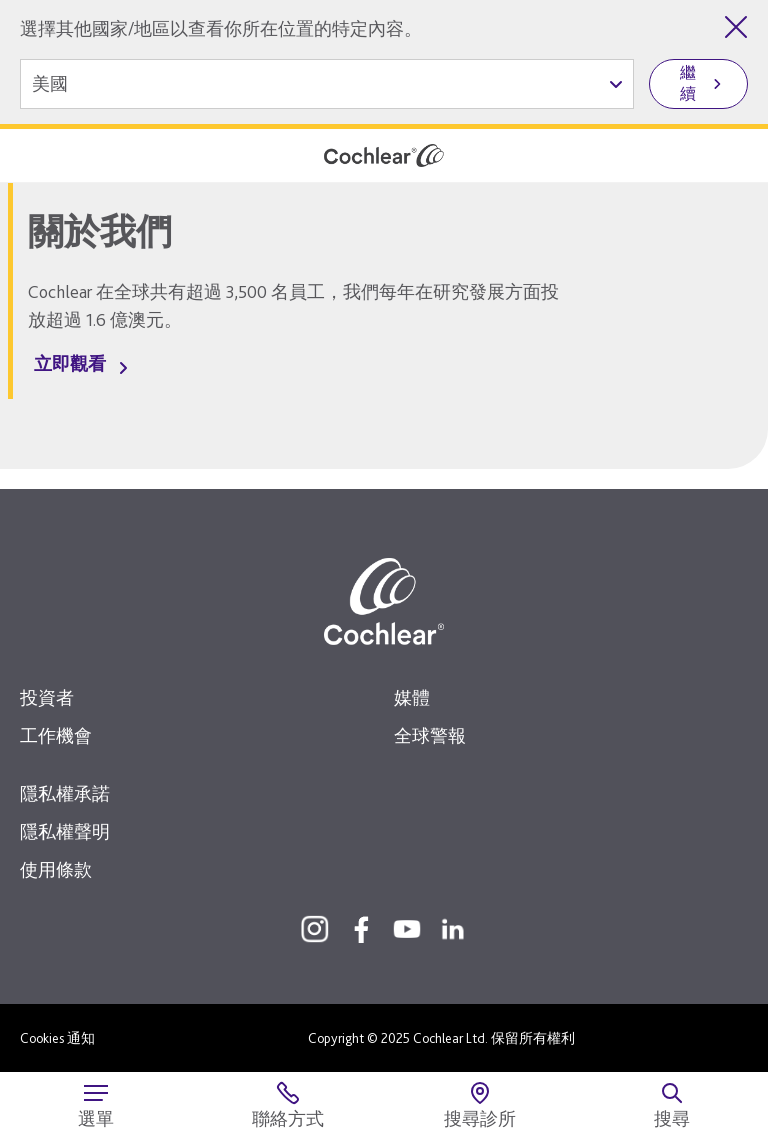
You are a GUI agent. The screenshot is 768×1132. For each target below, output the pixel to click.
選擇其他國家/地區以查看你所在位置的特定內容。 (221, 28)
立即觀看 (70, 363)
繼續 (688, 83)
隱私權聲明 (65, 831)
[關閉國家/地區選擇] (736, 27)
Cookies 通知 (57, 1038)
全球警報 (430, 735)
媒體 (412, 697)
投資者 (47, 697)
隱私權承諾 (65, 793)
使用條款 (56, 869)
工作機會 (56, 735)
